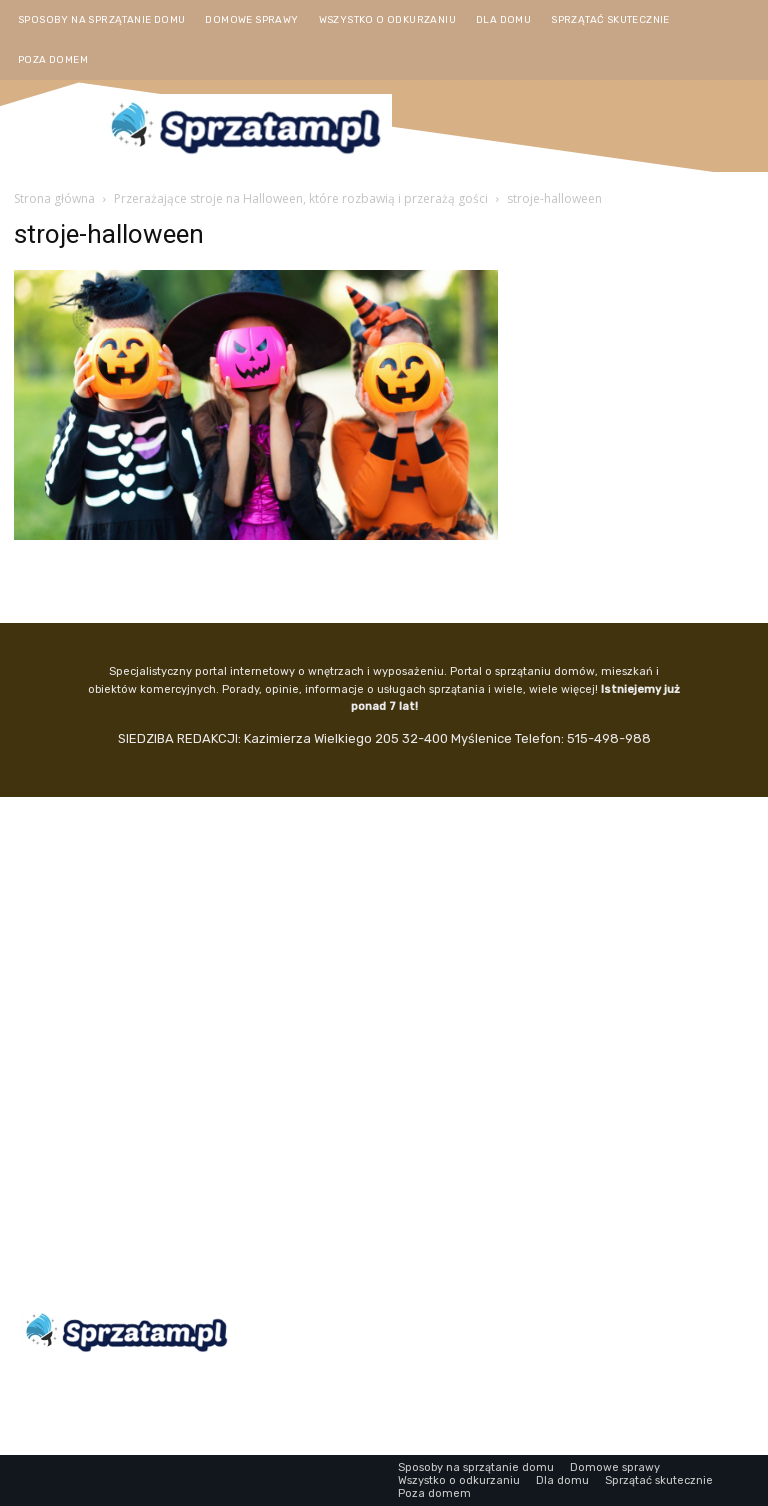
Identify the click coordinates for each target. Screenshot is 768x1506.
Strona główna (54, 198)
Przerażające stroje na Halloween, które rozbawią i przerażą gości (301, 198)
